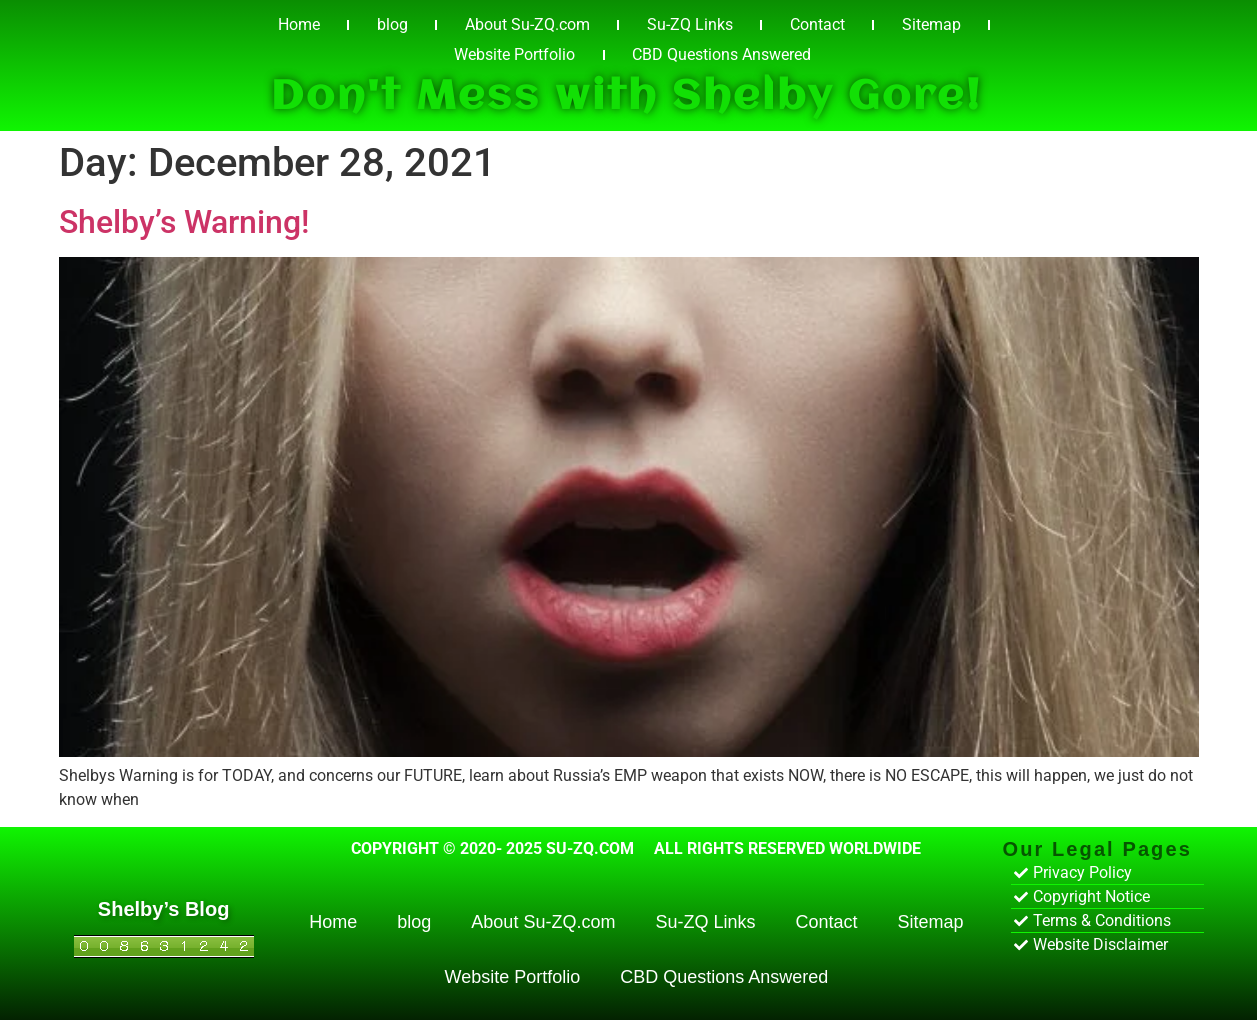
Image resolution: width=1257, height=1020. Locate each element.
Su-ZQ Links (690, 24)
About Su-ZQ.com (527, 24)
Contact (817, 24)
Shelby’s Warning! (184, 222)
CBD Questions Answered (721, 54)
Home (299, 24)
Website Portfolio (514, 54)
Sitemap (931, 24)
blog (392, 24)
